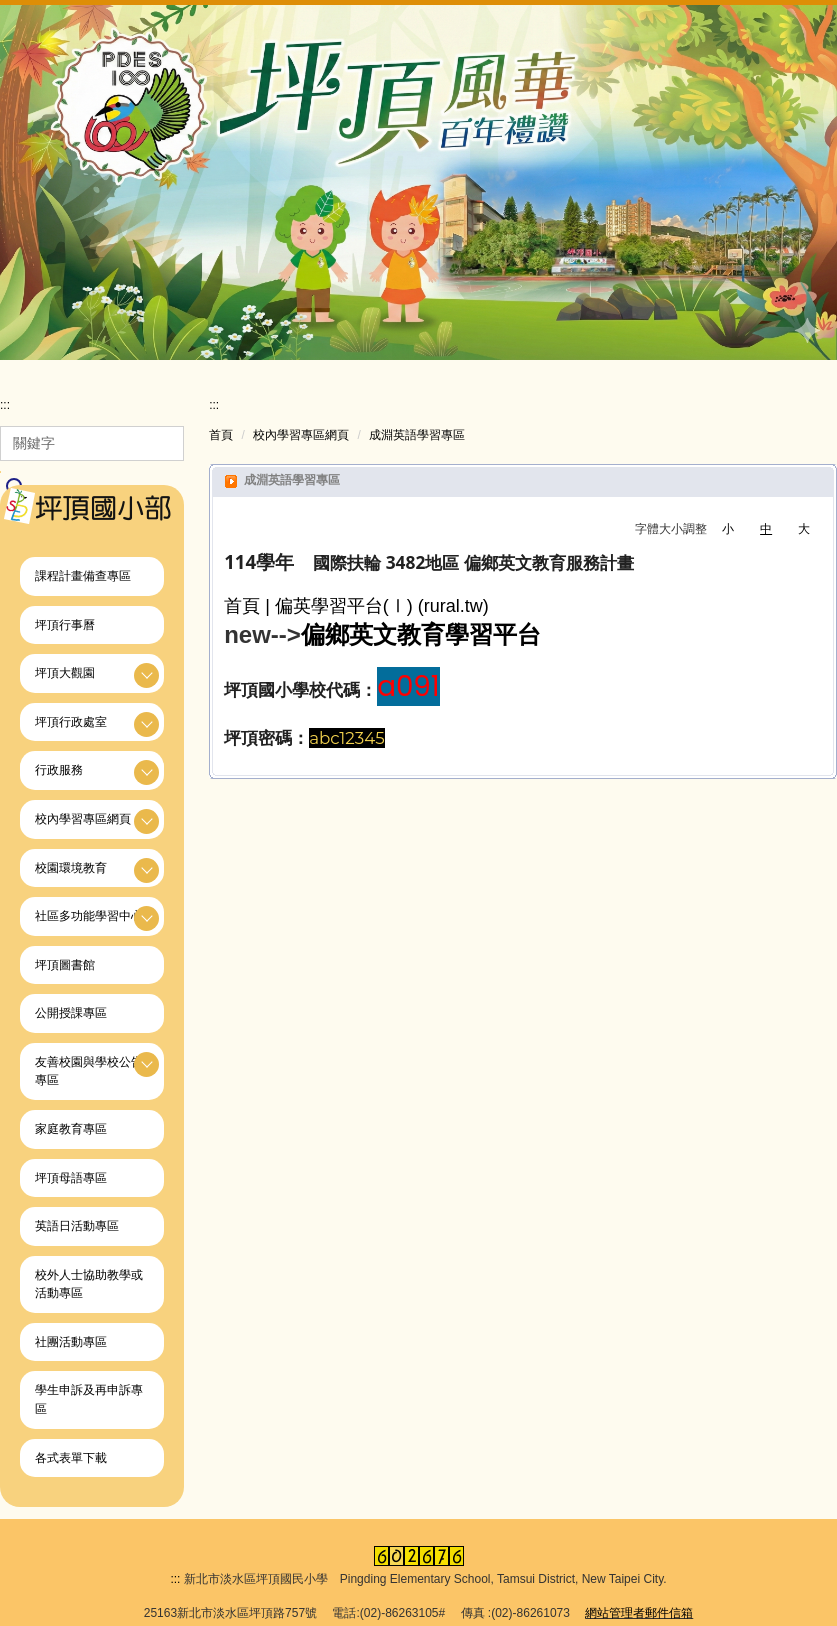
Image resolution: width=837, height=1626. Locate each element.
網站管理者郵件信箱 (639, 1604)
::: (5, 408)
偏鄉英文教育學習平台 (421, 637)
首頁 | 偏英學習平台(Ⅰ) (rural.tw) (356, 609)
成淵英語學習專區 (417, 438)
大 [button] (804, 532)
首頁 (221, 438)
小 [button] (728, 532)
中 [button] (766, 532)
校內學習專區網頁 (301, 438)
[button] (92, 675)
